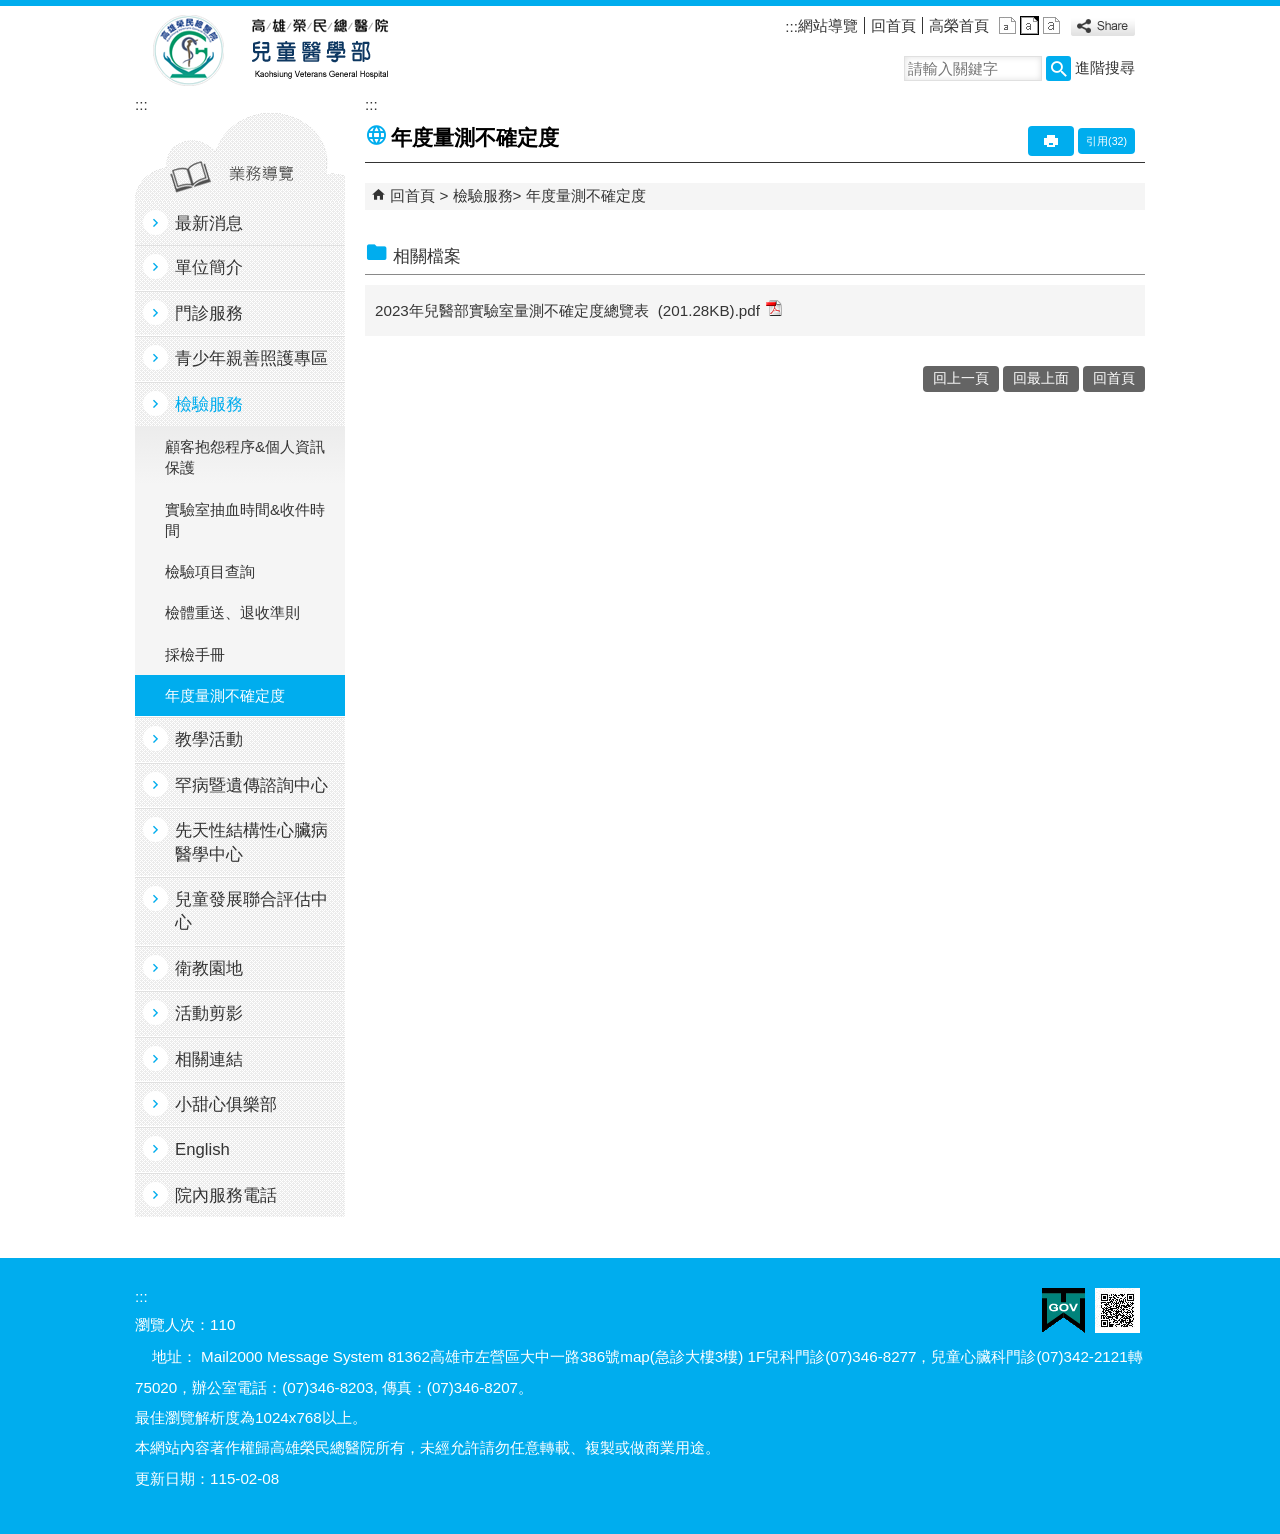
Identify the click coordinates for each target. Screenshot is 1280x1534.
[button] (1058, 68)
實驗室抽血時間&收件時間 (245, 520)
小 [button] (1007, 25)
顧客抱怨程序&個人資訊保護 (245, 457)
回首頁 (893, 25)
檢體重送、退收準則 (232, 612)
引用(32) (1106, 141)
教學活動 (209, 739)
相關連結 (209, 1059)
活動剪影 (209, 1013)
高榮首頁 (959, 25)
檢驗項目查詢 (210, 571)
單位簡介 (209, 267)
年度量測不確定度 (225, 695)
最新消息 (209, 223)
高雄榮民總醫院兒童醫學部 (318, 51)
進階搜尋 (1105, 67)
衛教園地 (209, 968)
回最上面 (1041, 378)
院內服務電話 (226, 1195)
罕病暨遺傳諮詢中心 (251, 785)
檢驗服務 (209, 404)
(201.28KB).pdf (720, 309)
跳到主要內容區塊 (10, 10)
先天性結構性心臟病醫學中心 (251, 842)
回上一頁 (961, 378)
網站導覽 (828, 25)
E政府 (1063, 1310)
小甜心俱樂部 (226, 1104)
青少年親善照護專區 (251, 358)
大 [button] (1051, 25)
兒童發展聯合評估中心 (251, 911)
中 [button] (1029, 25)
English (202, 1149)
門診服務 (209, 313)
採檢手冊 (195, 654)
